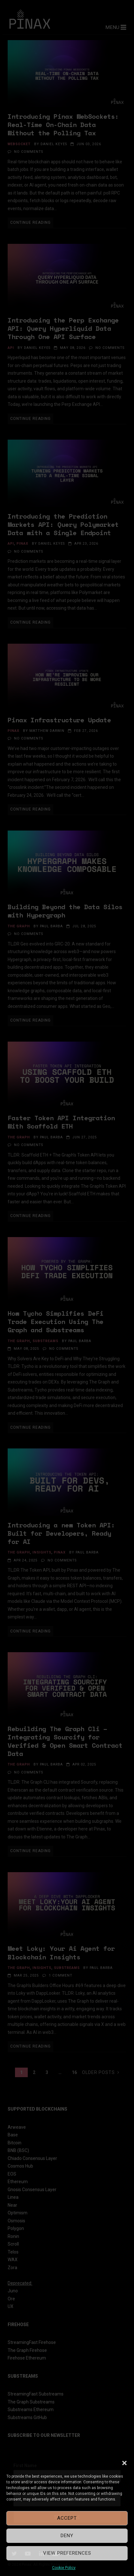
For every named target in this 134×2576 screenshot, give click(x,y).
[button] (124, 2463)
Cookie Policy (64, 2567)
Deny (67, 2535)
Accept (67, 2518)
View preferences (67, 2553)
